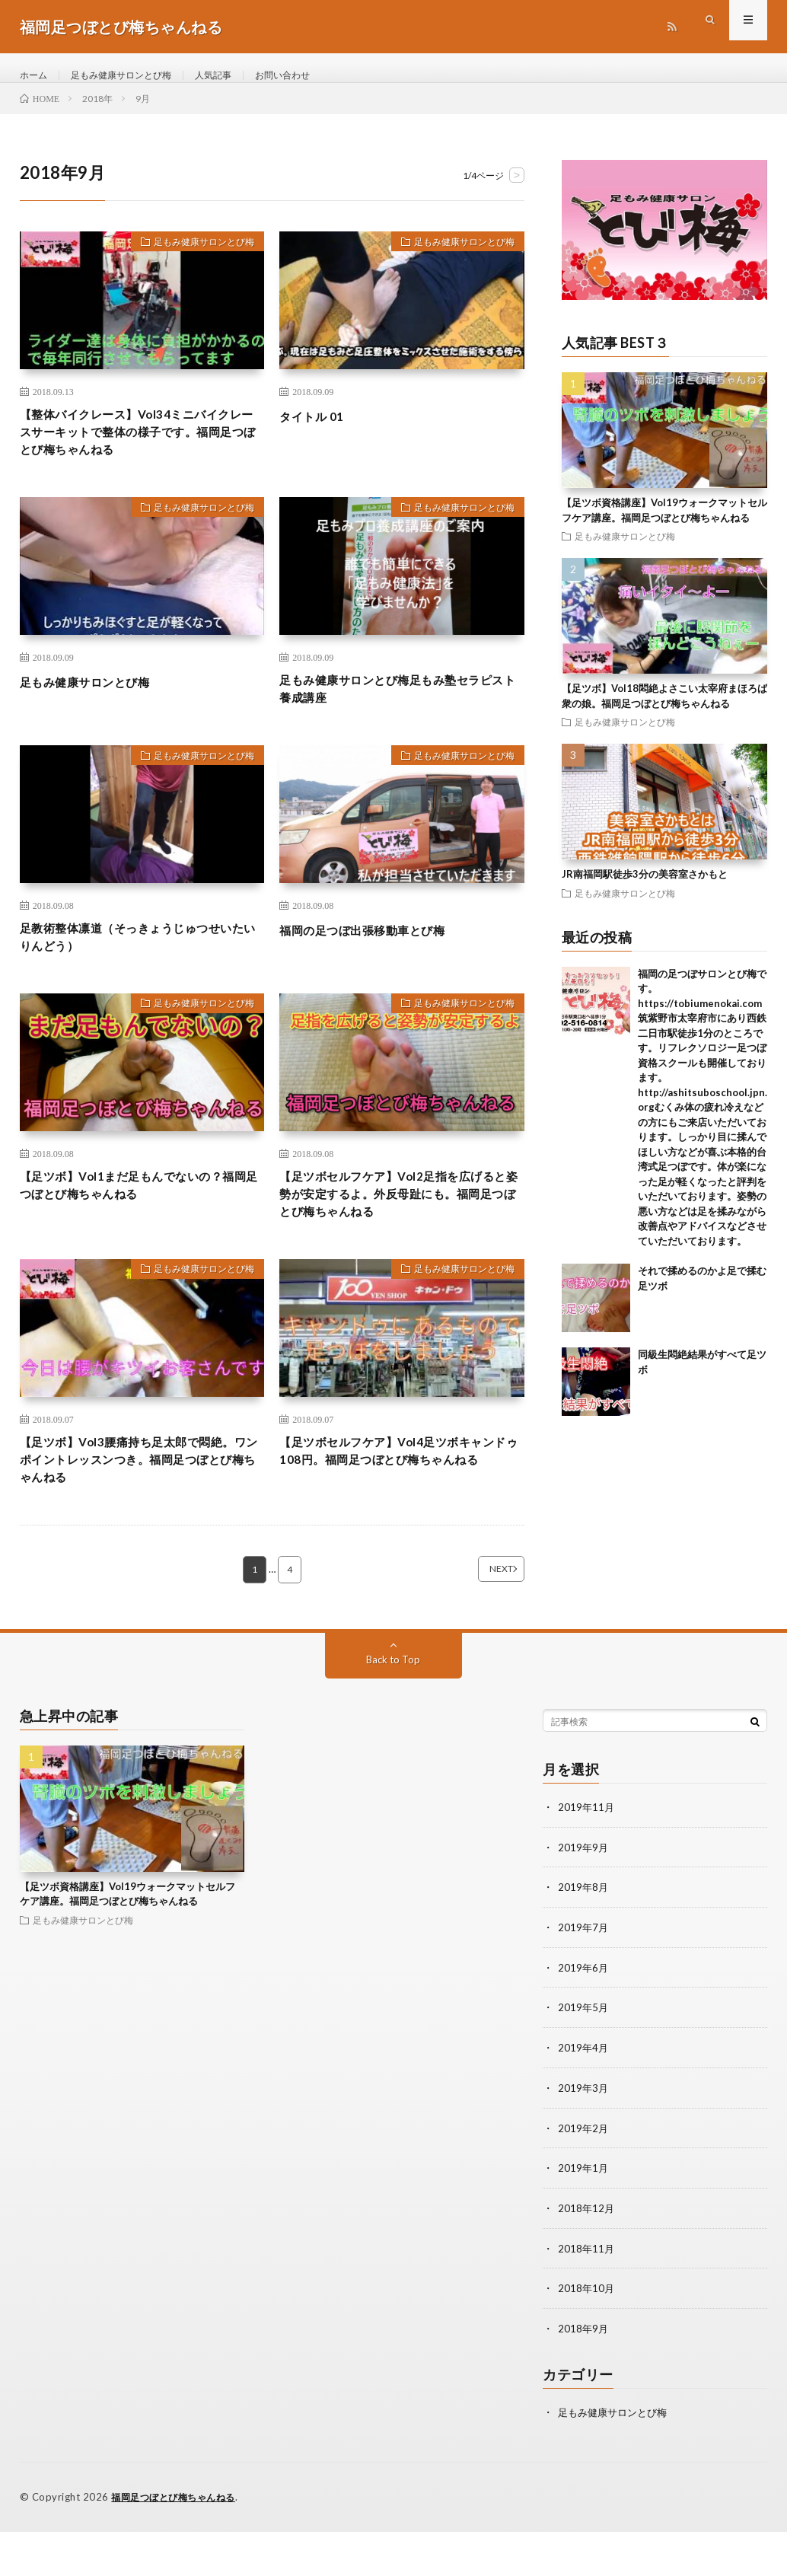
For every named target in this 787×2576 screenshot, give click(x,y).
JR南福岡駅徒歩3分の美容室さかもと (645, 891)
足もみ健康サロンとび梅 (134, 75)
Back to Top (393, 1711)
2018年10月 (587, 2334)
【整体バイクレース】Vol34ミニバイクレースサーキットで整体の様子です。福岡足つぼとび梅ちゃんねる (138, 453)
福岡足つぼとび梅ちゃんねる (178, 2542)
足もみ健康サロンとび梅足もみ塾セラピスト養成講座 (399, 716)
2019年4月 (584, 2096)
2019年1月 (584, 2215)
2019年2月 (584, 2176)
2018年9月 (584, 2373)
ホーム (36, 75)
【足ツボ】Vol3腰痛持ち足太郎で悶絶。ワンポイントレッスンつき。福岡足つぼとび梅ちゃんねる (140, 1507)
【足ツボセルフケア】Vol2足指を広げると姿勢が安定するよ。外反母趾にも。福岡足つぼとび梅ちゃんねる (400, 1233)
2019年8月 (584, 1938)
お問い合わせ (314, 75)
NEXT (480, 1621)
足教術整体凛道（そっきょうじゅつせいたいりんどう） (140, 970)
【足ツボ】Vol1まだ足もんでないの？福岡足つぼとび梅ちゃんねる (141, 1223)
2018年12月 (587, 2255)
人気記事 (237, 75)
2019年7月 (584, 1978)
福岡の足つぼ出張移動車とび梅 (377, 960)
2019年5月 (584, 2057)
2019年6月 (584, 2017)
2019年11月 (587, 1859)
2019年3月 (584, 2136)
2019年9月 (584, 1898)
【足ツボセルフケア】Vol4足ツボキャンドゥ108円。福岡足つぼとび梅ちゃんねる (400, 1507)
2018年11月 (587, 2294)
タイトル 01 (317, 432)
